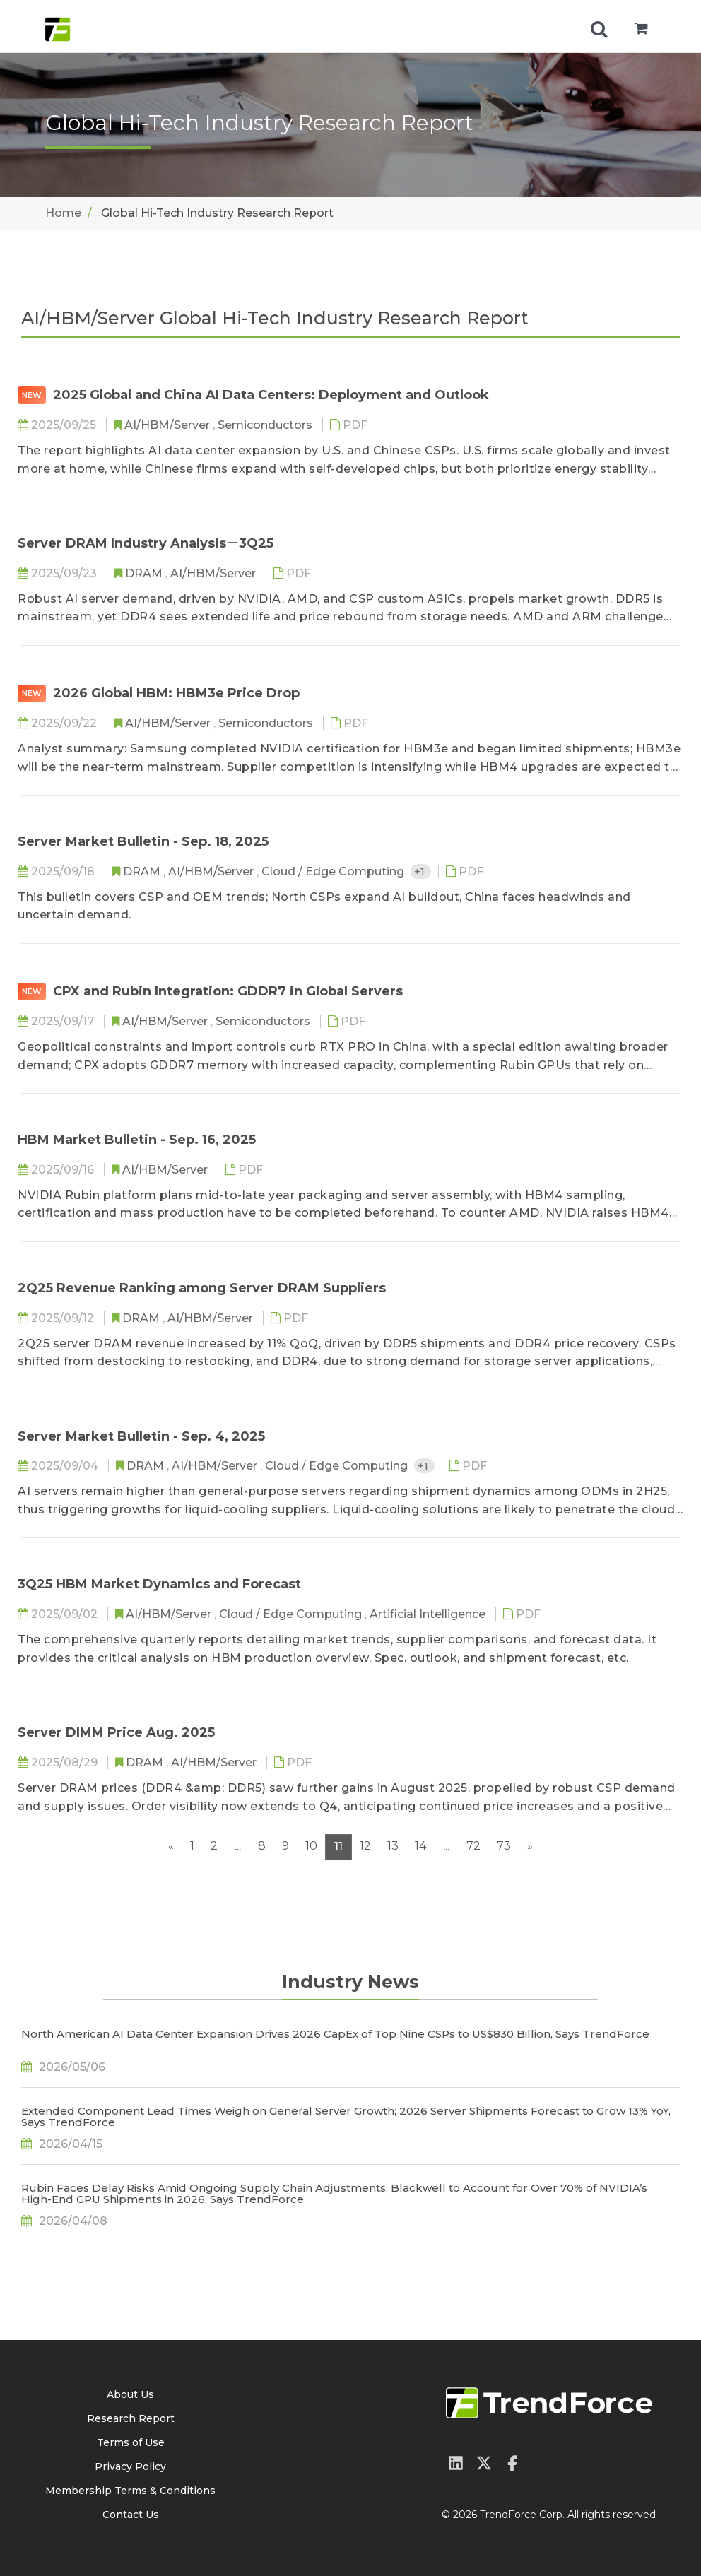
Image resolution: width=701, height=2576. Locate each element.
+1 (421, 871)
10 (311, 1846)
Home (63, 213)
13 (393, 1846)
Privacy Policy (130, 2466)
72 (473, 1846)
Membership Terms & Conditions (130, 2490)
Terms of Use (131, 2442)
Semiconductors (266, 425)
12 (365, 1846)
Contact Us (130, 2514)
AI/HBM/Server (168, 425)
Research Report (131, 2418)
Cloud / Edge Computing (334, 871)
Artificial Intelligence (429, 1614)
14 (420, 1846)
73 (504, 1846)
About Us (130, 2394)
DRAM (145, 573)
